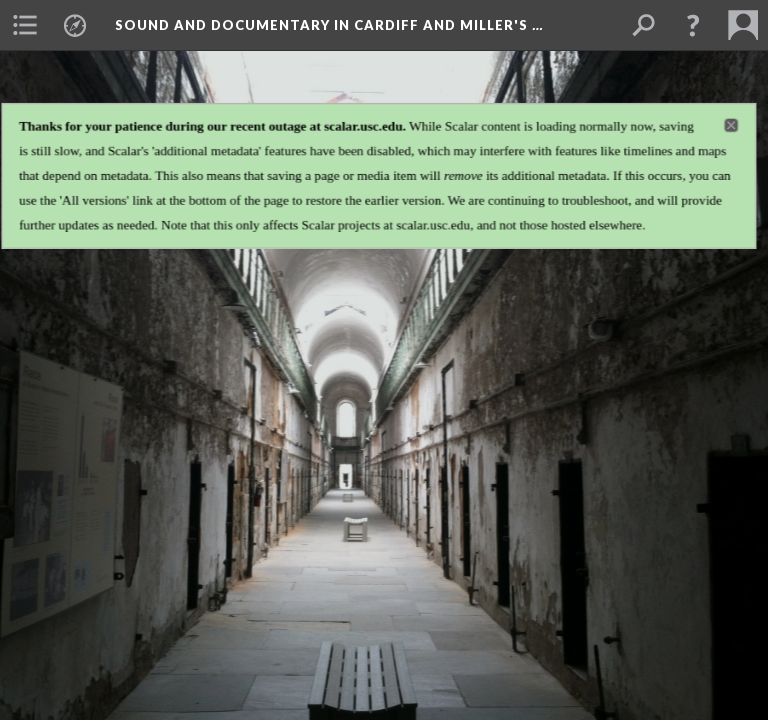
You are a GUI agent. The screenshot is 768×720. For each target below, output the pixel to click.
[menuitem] (25, 25)
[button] (693, 25)
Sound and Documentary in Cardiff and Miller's (329, 25)
